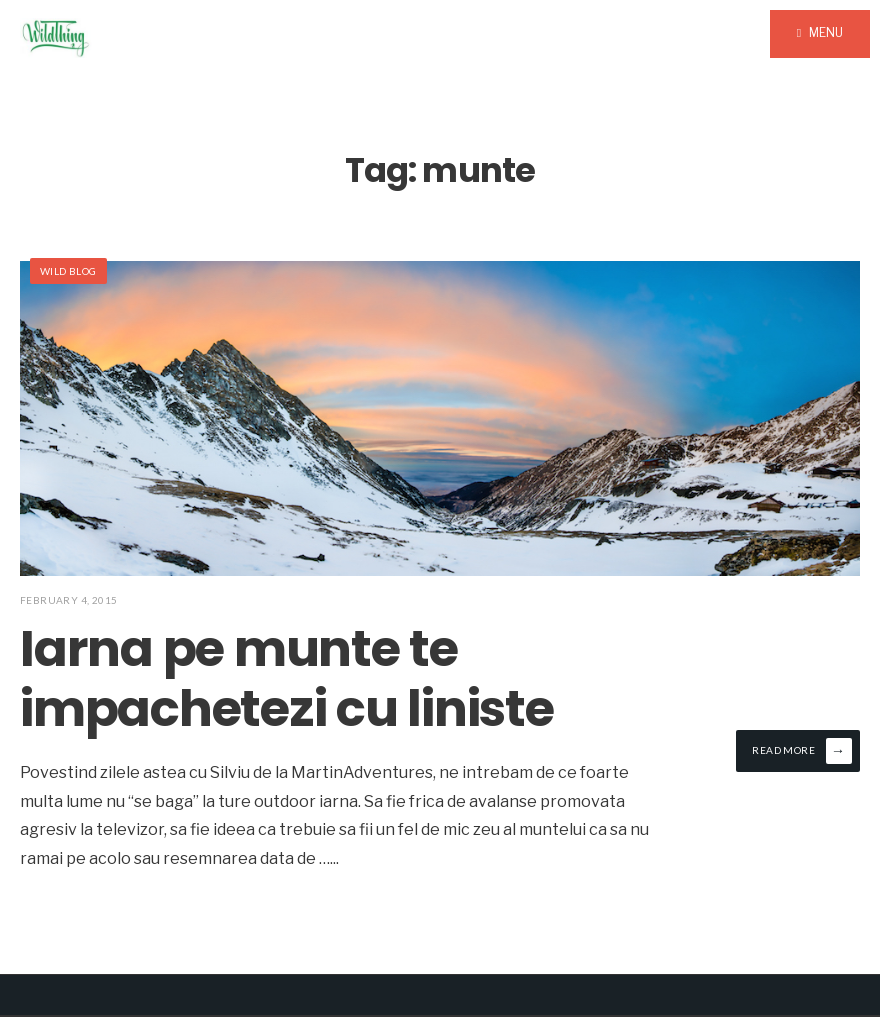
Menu (820, 32)
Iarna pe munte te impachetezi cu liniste (287, 679)
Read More (802, 751)
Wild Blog (68, 271)
